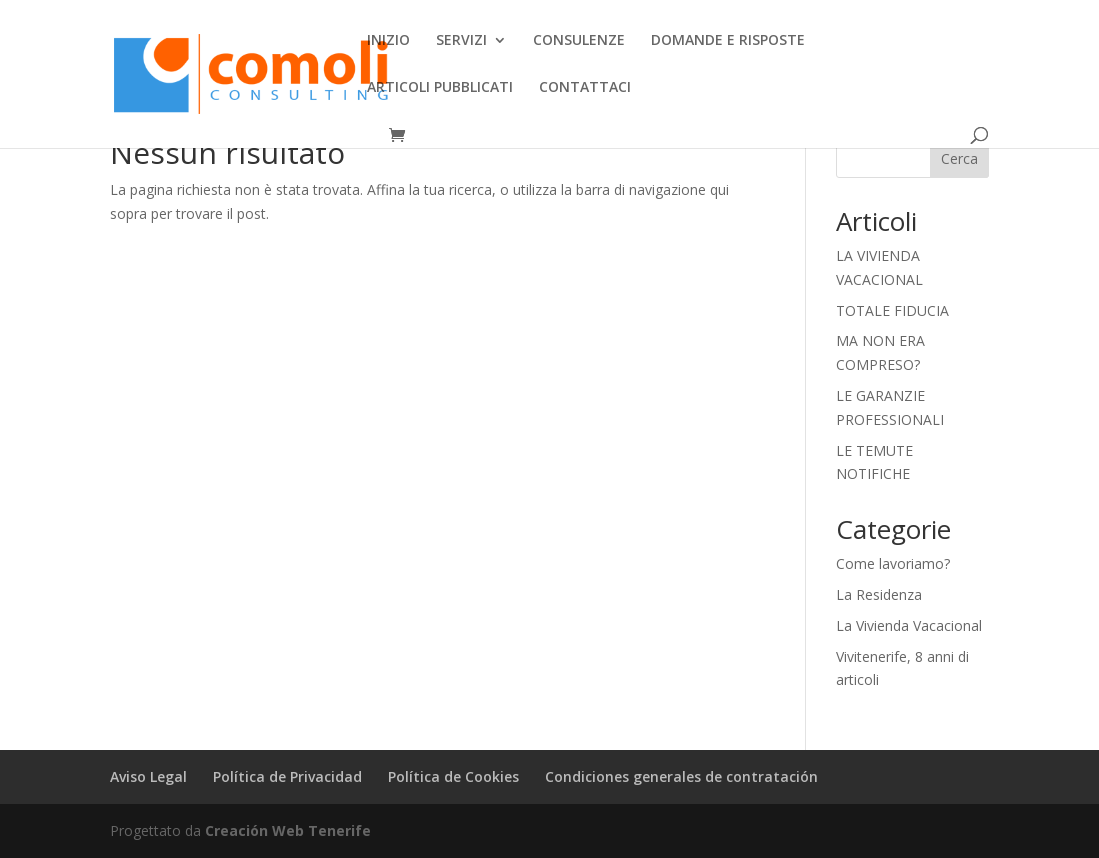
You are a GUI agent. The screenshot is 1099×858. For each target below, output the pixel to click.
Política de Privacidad (287, 776)
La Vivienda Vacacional (909, 625)
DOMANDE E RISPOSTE (728, 41)
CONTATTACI (585, 88)
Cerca (959, 158)
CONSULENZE (579, 41)
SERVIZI (461, 41)
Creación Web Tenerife (288, 830)
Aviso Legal (148, 776)
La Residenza (879, 594)
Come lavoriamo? (893, 563)
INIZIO (388, 41)
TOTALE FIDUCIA (892, 310)
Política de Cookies (453, 776)
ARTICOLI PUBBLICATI (440, 88)
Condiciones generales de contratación (681, 776)
